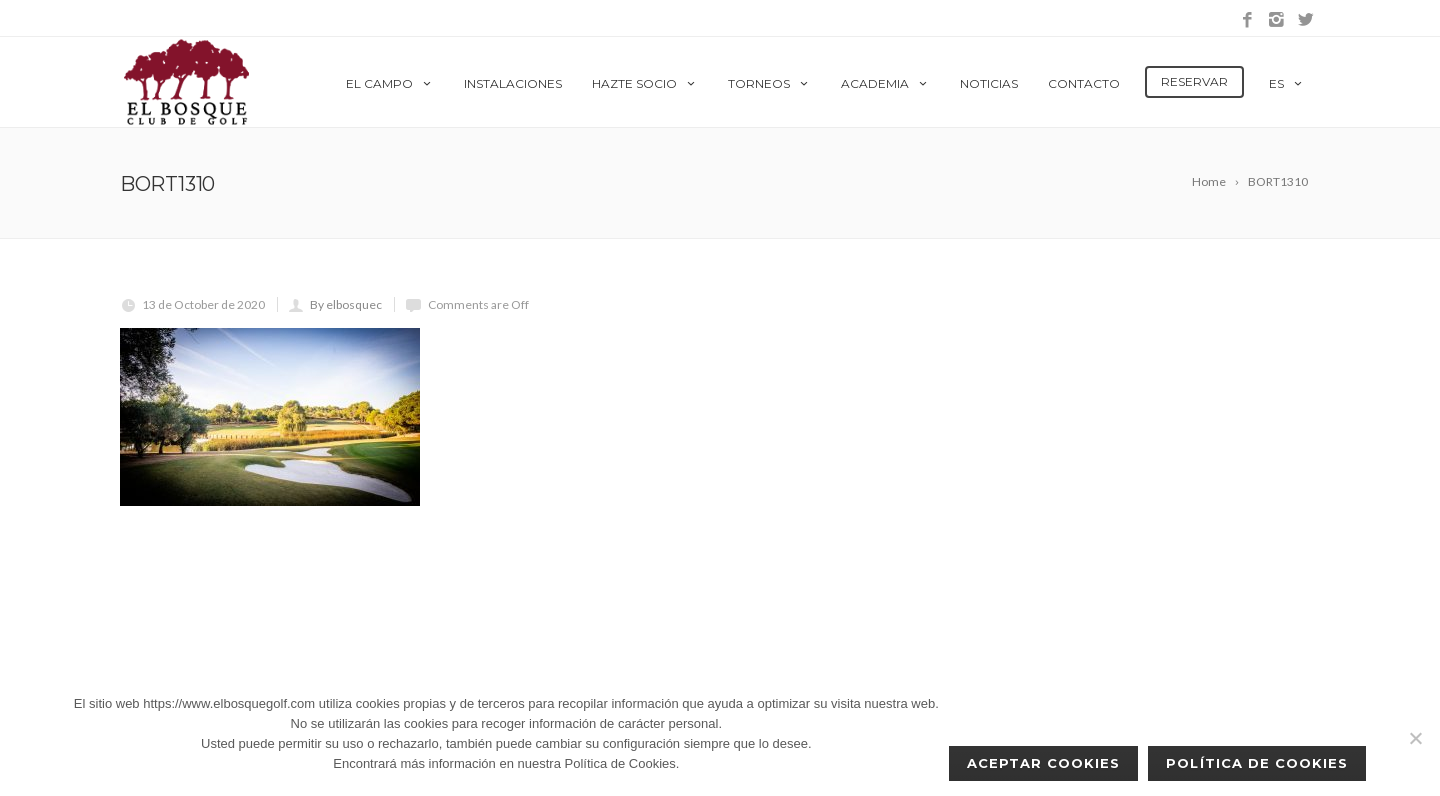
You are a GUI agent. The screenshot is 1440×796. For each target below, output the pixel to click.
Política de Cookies (1257, 763)
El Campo (390, 83)
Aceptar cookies (1044, 763)
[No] (1415, 738)
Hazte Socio (645, 83)
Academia (885, 83)
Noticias (989, 83)
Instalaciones (513, 83)
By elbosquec (346, 304)
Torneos (769, 83)
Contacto (1084, 83)
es (1287, 83)
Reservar (1194, 81)
